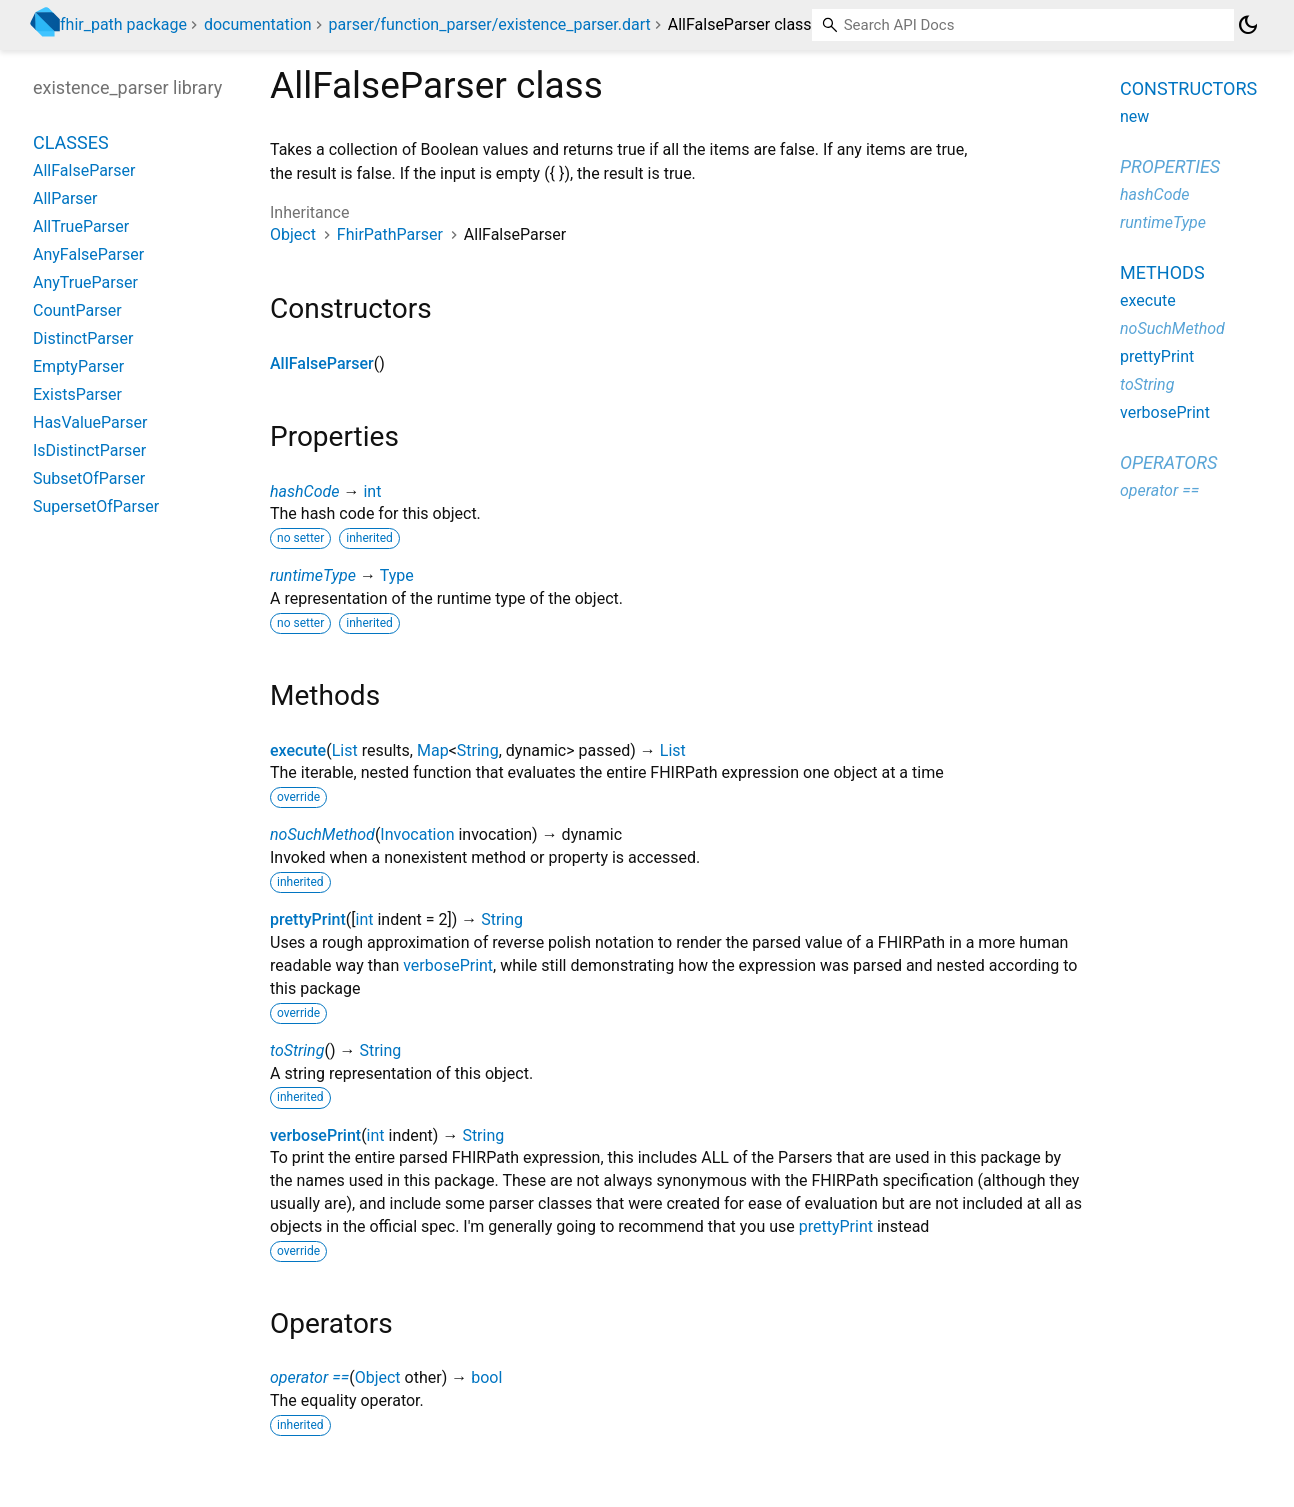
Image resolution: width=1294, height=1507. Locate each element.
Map (433, 750)
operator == (309, 1377)
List (345, 750)
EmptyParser (78, 366)
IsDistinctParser (89, 450)
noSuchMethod (322, 834)
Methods (1162, 272)
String (478, 750)
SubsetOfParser (89, 478)
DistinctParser (83, 338)
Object (293, 234)
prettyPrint (308, 919)
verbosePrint (448, 965)
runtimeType (313, 575)
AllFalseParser (322, 363)
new (1134, 116)
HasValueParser (90, 422)
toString (297, 1050)
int (372, 491)
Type (397, 575)
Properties (1170, 166)
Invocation (417, 834)
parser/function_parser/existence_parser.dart (490, 24)
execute (298, 750)
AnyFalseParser (88, 254)
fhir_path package (123, 24)
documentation (258, 24)
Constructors (1188, 88)
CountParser (77, 310)
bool (486, 1377)
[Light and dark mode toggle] (1248, 25)
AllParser (65, 198)
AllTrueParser (81, 226)
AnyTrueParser (85, 282)
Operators (1168, 462)
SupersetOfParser (96, 506)
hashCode (304, 491)
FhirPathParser (390, 234)
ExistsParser (77, 394)
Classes (71, 142)
